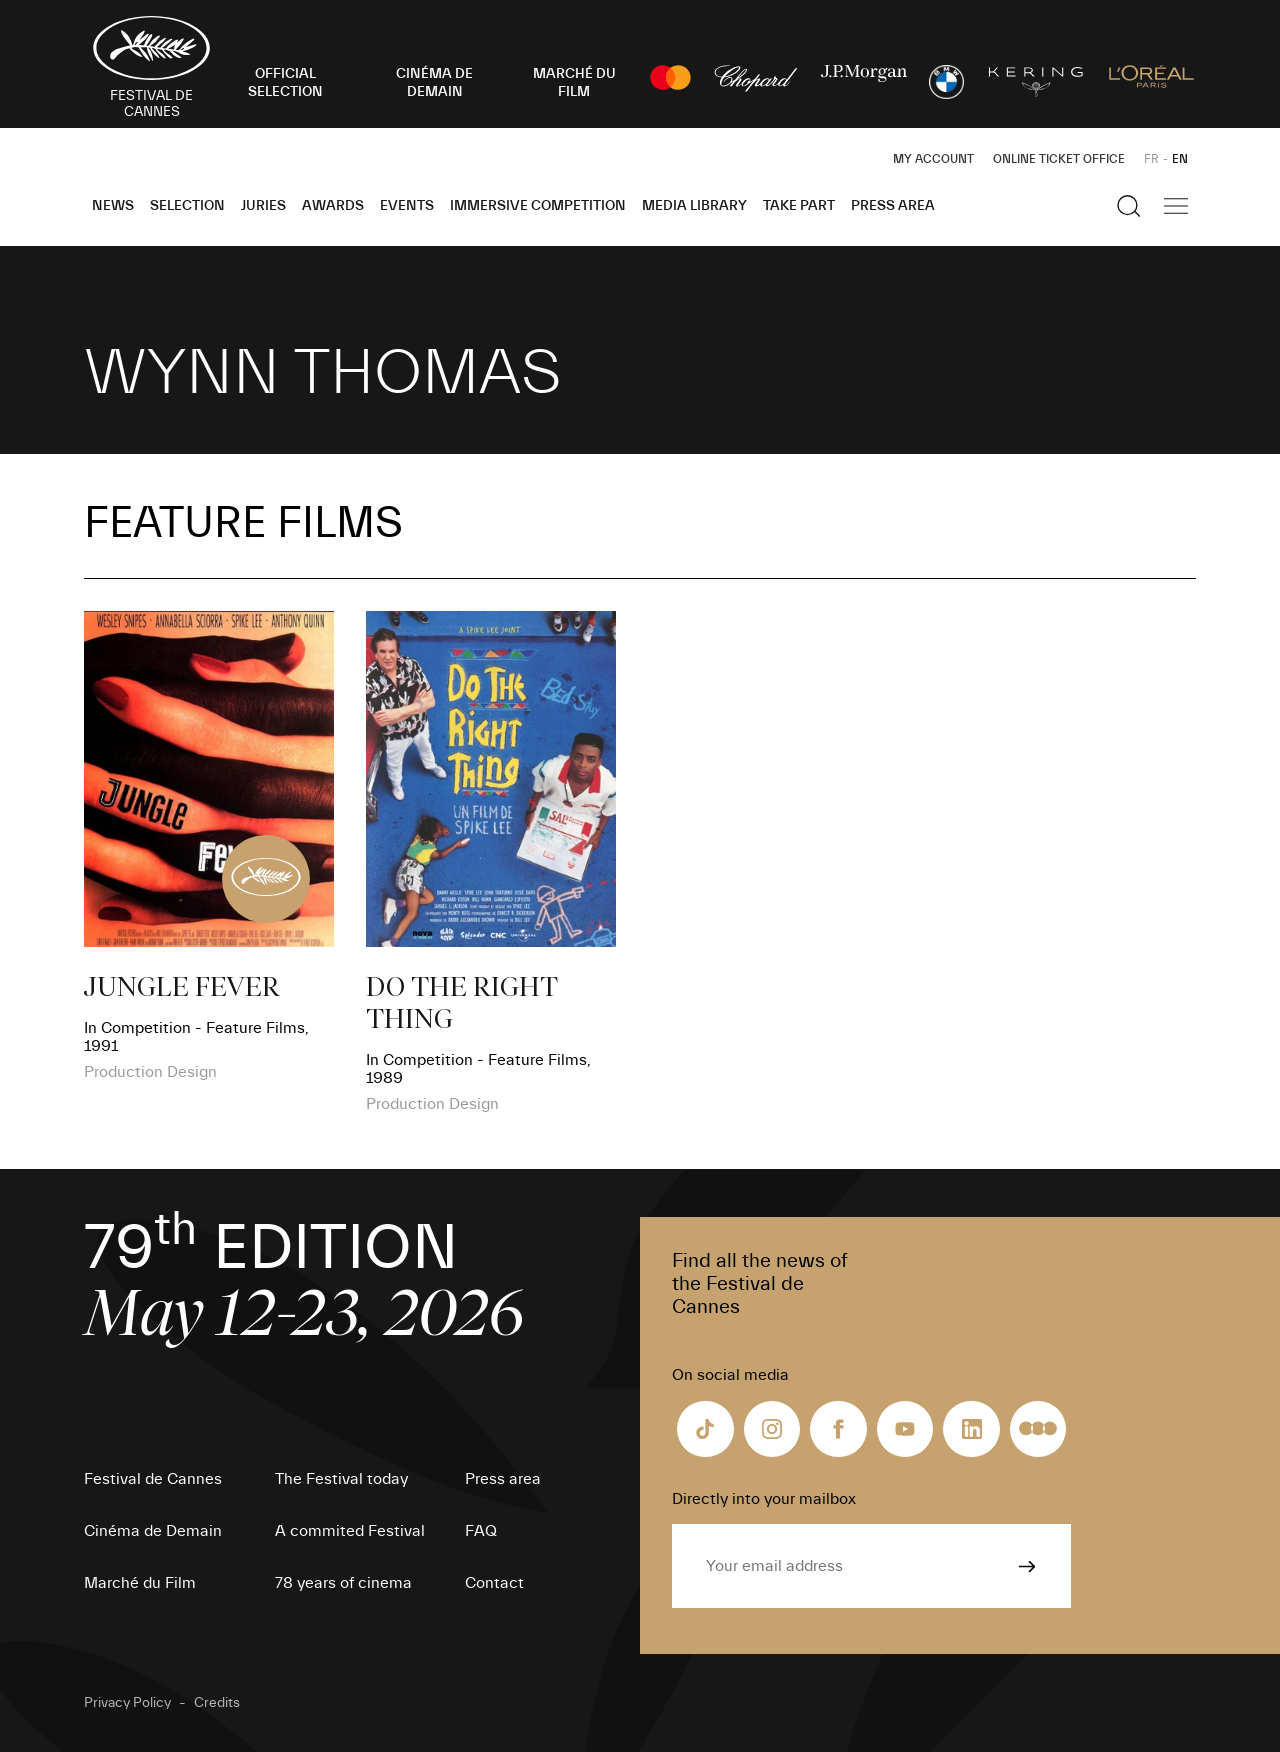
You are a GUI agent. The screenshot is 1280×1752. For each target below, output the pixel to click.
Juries (263, 206)
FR (1151, 159)
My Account (933, 159)
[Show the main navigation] (1176, 206)
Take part (799, 206)
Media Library (694, 206)
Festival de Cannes (153, 1479)
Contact (494, 1583)
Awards (333, 206)
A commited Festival (350, 1531)
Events (407, 206)
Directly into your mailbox (764, 1499)
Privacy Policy (127, 1703)
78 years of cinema (343, 1583)
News (113, 206)
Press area (893, 206)
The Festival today (341, 1479)
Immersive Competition (538, 206)
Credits (217, 1703)
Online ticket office (1059, 159)
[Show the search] (1129, 206)
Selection (187, 206)
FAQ (481, 1531)
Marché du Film (140, 1583)
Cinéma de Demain (153, 1531)
